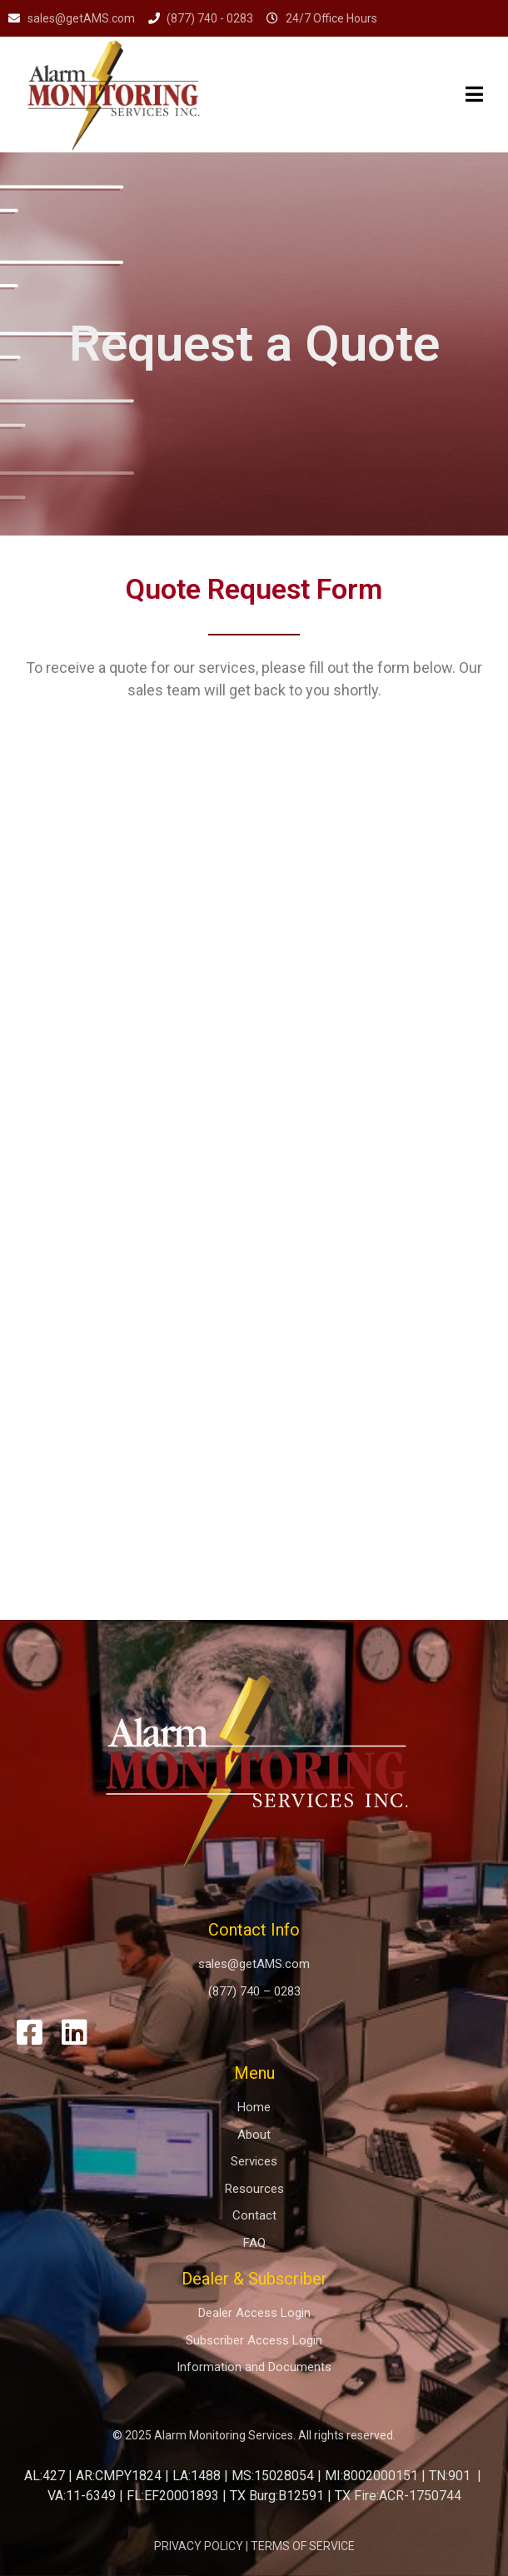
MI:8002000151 (371, 2476)
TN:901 (450, 2476)
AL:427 (44, 2476)
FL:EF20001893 (173, 2496)
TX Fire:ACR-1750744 (398, 2496)
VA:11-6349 (81, 2496)
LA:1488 (196, 2476)
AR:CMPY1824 (119, 2476)
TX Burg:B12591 (277, 2496)
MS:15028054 (273, 2476)
